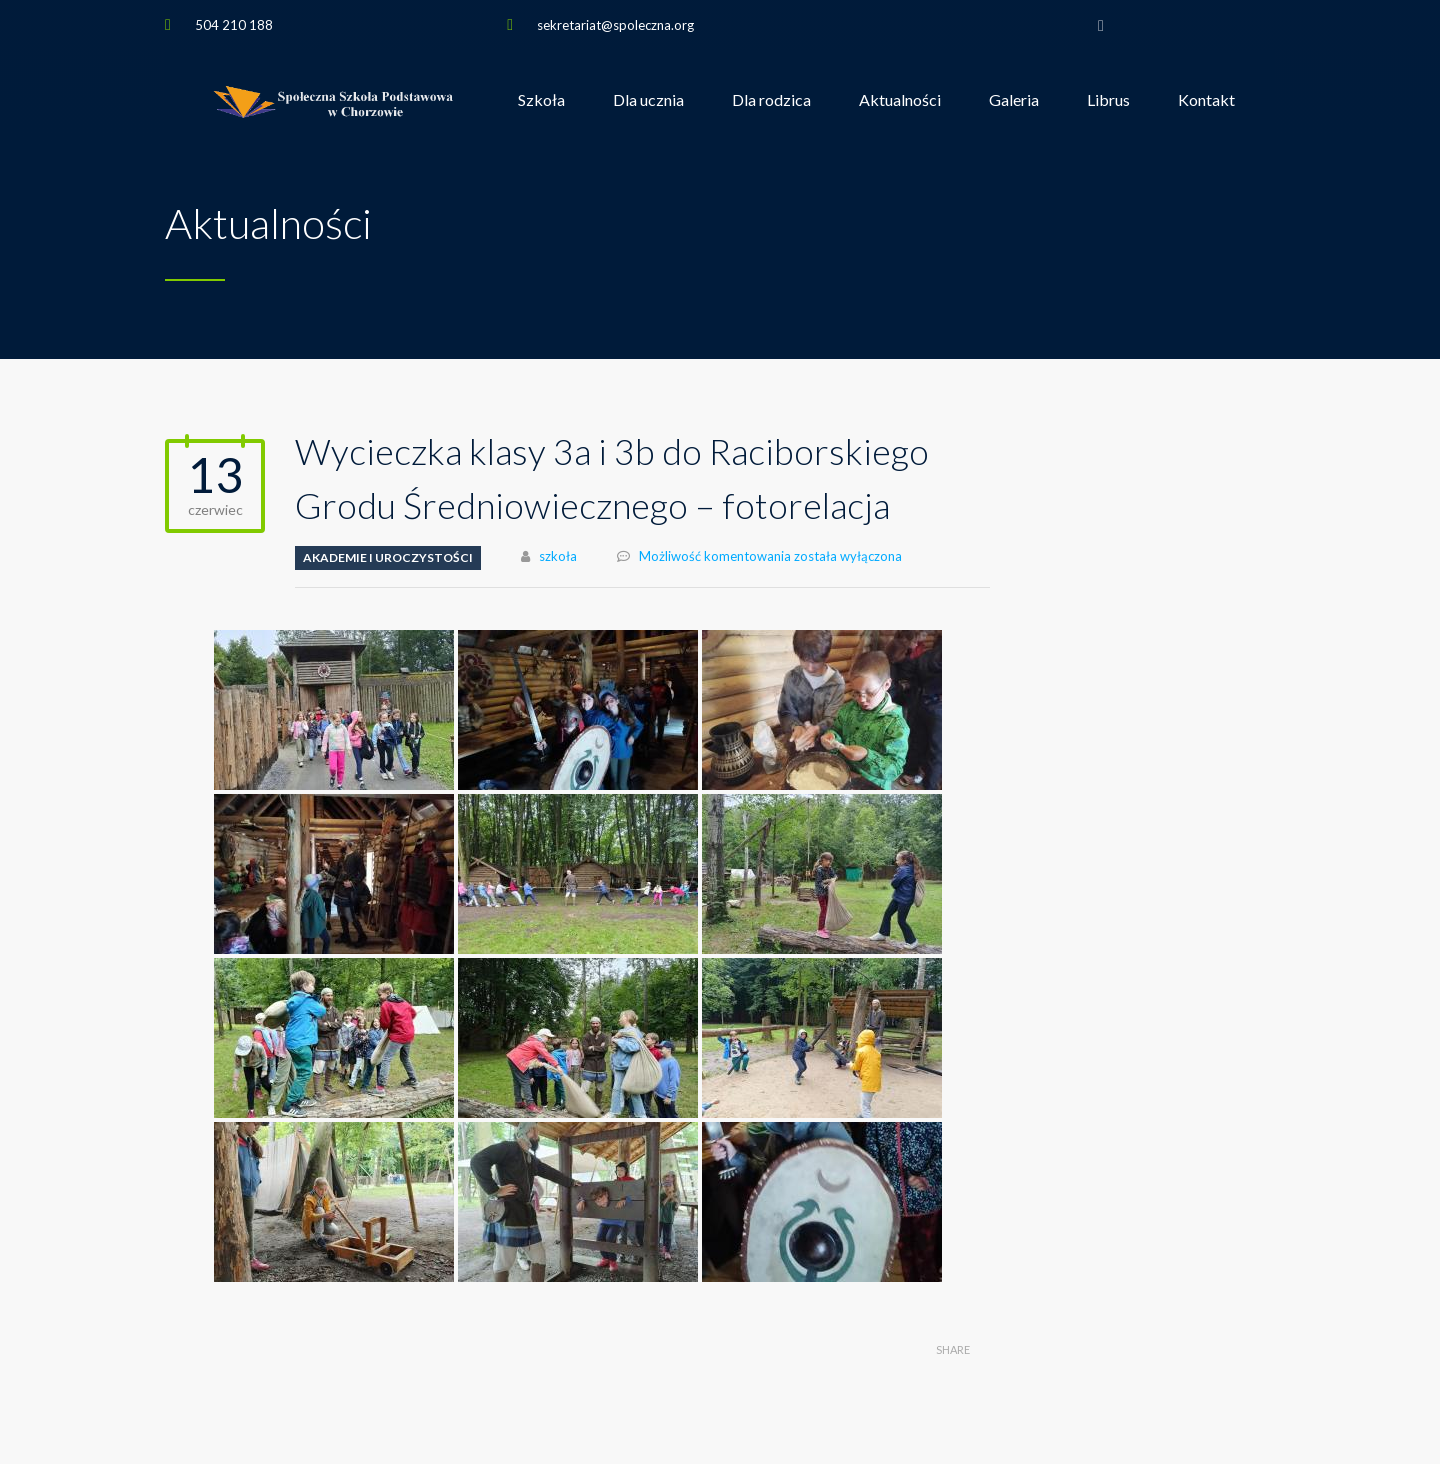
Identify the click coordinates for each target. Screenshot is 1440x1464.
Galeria (1014, 99)
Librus (1108, 99)
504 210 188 (234, 25)
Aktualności (900, 99)
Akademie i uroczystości (388, 557)
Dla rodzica (771, 99)
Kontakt (1206, 99)
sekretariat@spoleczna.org (615, 25)
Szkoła (541, 99)
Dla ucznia (648, 99)
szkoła (558, 556)
